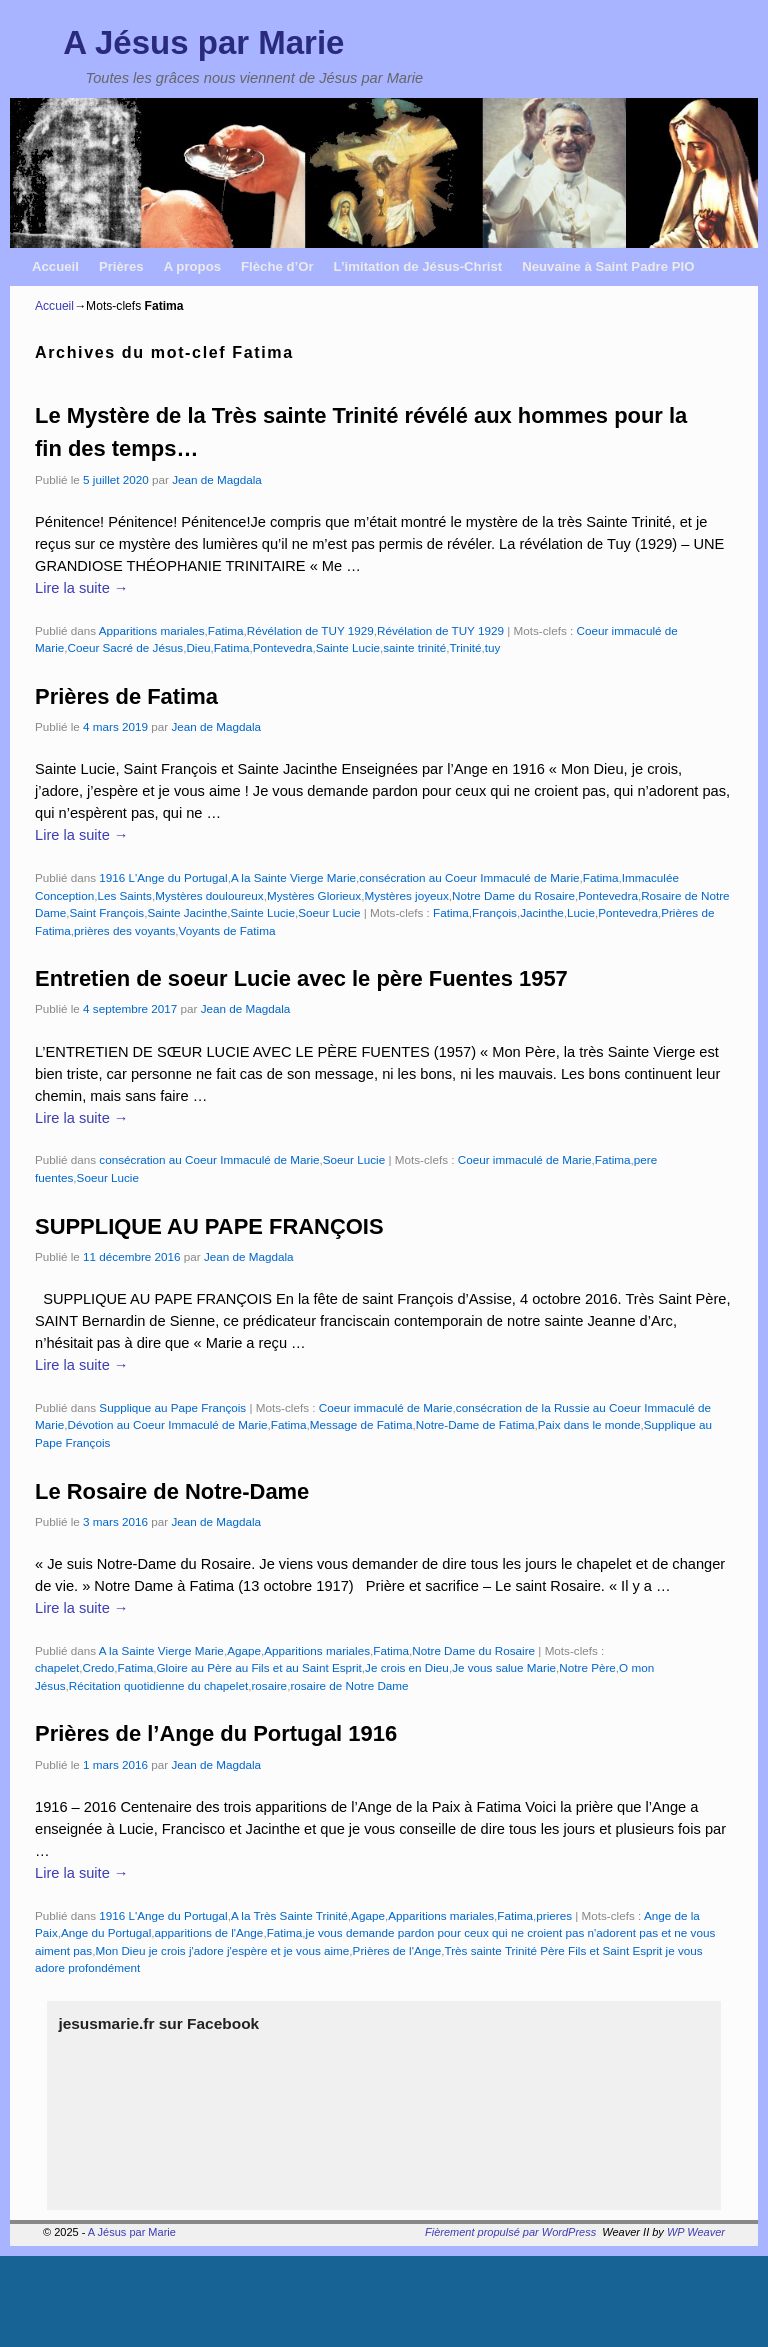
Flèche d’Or (277, 266)
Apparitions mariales (152, 630)
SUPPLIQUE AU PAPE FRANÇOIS (209, 1226)
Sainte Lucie (348, 647)
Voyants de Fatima (227, 930)
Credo (98, 1667)
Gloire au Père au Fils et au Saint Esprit (259, 1667)
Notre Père (587, 1667)
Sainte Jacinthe (187, 912)
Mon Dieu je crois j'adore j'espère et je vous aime (222, 1950)
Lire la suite (81, 588)
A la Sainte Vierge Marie (293, 877)
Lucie (581, 912)
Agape (244, 1650)
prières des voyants (124, 930)
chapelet (57, 1667)
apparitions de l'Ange (209, 1932)
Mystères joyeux (406, 895)
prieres (554, 1915)
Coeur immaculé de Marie (525, 1159)
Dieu (198, 647)
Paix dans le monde (589, 1424)
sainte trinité (414, 647)
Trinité (466, 647)
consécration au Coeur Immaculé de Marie (469, 877)
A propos (192, 266)
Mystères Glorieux (314, 895)
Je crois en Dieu (407, 1667)
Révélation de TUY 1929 (310, 630)
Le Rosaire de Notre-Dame (172, 1491)
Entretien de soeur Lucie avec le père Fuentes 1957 (301, 978)
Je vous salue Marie (504, 1667)
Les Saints (124, 895)
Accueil (55, 266)
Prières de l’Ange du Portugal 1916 (216, 1733)
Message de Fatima (361, 1424)
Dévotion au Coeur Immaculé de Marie (167, 1424)
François (494, 912)
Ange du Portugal (106, 1932)
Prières (121, 266)
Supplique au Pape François (172, 1407)
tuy (493, 647)
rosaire (269, 1685)
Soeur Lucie (329, 912)
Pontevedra (283, 647)
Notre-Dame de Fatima (475, 1424)
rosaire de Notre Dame (349, 1685)
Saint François (106, 912)
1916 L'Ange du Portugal (163, 877)
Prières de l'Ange (397, 1950)
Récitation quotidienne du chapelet (158, 1685)
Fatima (226, 630)
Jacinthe (542, 912)
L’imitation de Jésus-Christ (418, 266)
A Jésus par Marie (203, 42)
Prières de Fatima (126, 696)
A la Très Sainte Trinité (289, 1915)
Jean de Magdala (217, 479)
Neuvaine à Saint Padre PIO (608, 266)
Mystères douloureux (209, 895)
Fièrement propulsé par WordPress (510, 2232)
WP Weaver (696, 2232)
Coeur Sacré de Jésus (125, 647)
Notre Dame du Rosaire (513, 895)
